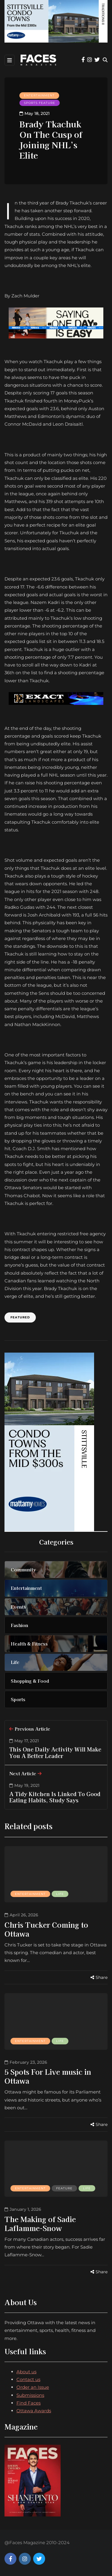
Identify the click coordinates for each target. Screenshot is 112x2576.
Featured (20, 1317)
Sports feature (39, 103)
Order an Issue (32, 2387)
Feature (64, 2188)
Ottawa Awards (33, 2410)
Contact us (28, 2379)
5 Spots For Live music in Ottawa (47, 2076)
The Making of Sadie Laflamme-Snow (40, 2223)
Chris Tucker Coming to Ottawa (46, 1929)
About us (26, 2371)
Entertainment (39, 95)
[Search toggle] (105, 60)
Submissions (30, 2395)
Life (60, 1894)
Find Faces (28, 2403)
